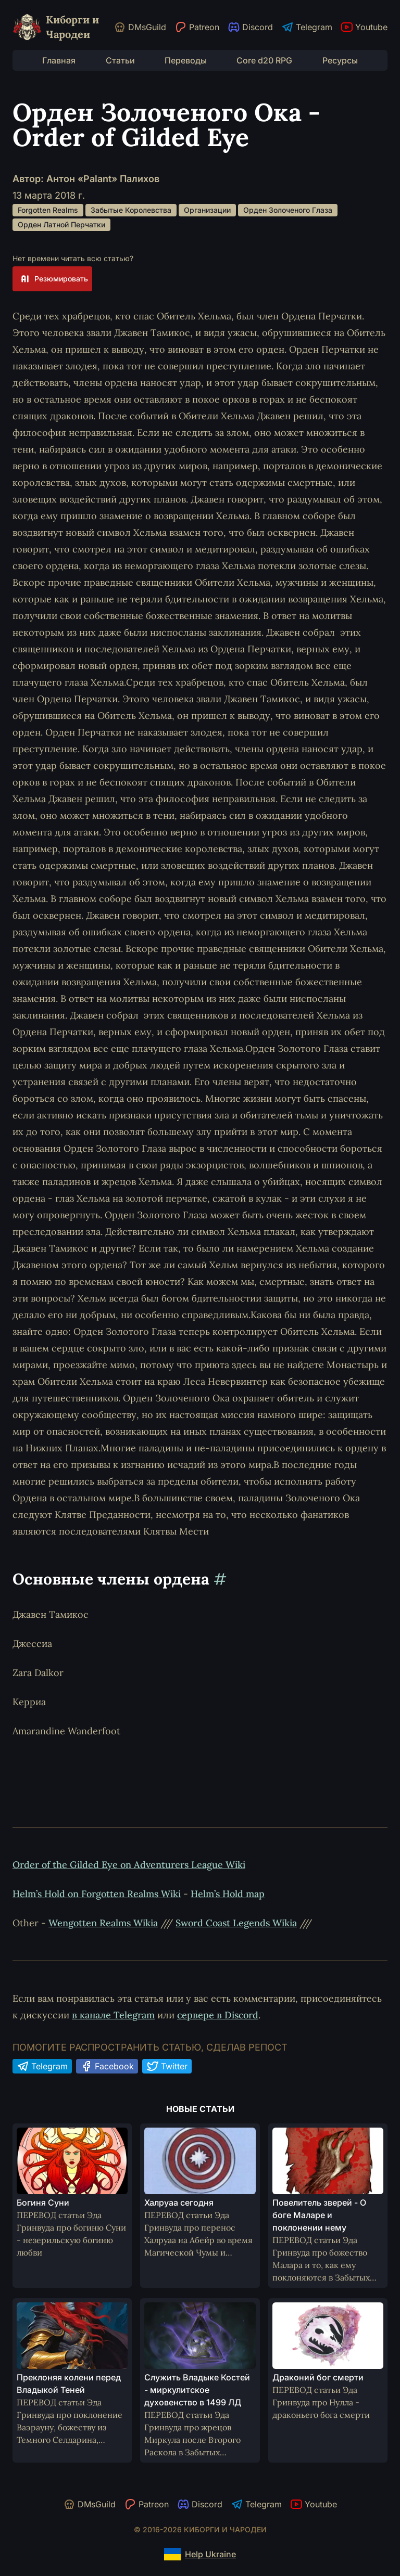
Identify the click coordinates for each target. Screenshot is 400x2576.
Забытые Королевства (131, 209)
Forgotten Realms (48, 209)
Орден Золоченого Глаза (287, 209)
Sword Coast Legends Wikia (236, 1923)
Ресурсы (340, 60)
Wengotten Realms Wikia (103, 1923)
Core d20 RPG (264, 60)
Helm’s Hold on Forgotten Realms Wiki (96, 1894)
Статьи (120, 60)
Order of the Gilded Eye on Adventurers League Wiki (128, 1865)
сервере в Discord (217, 2015)
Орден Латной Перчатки (61, 224)
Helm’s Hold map (228, 1894)
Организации (207, 209)
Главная (59, 60)
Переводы (186, 60)
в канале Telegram (113, 2015)
